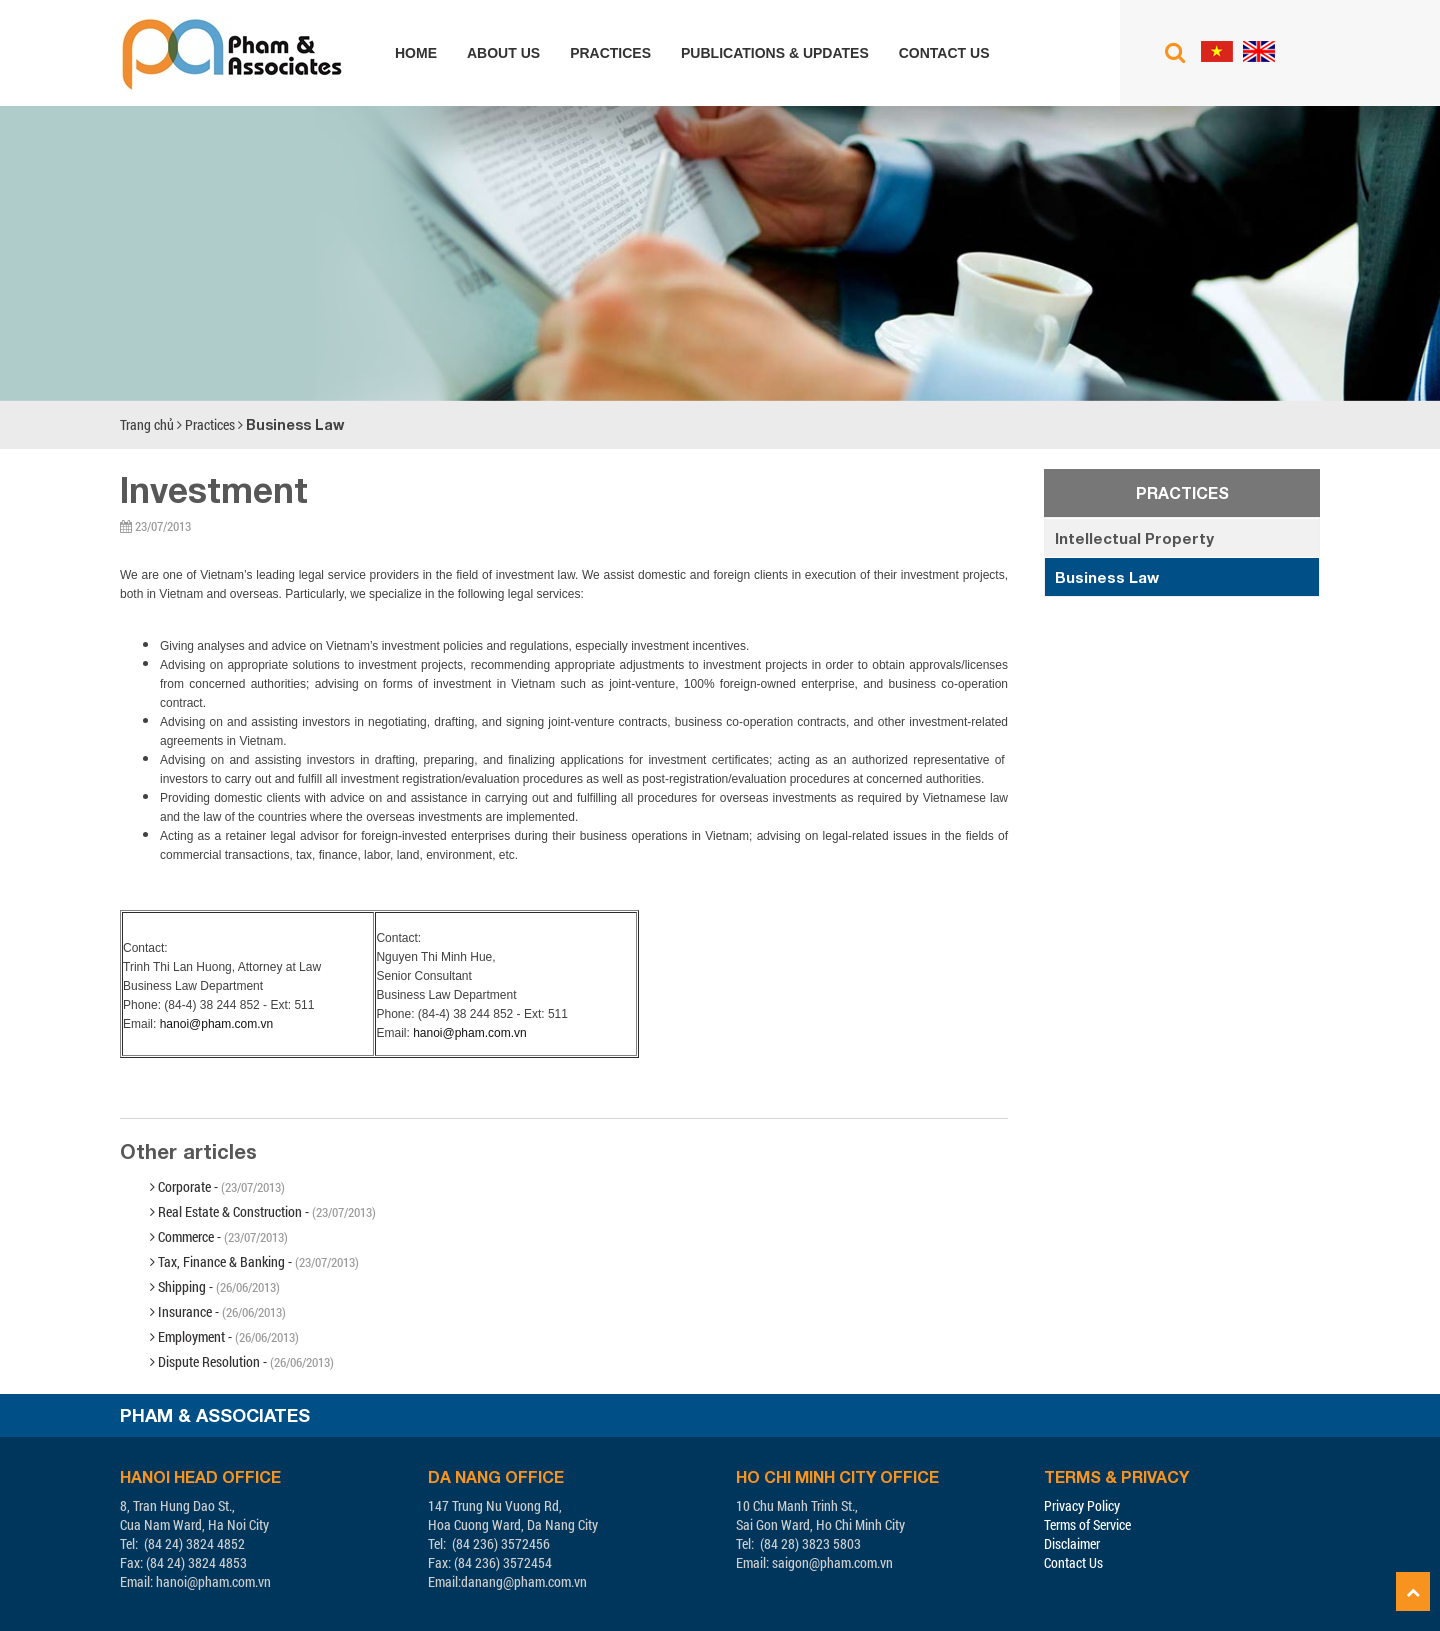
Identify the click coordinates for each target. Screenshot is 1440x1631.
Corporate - (217, 1186)
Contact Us (1073, 1562)
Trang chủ (147, 424)
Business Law (295, 424)
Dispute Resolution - (242, 1361)
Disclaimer (1072, 1543)
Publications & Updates (775, 53)
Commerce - (219, 1236)
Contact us (944, 53)
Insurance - (218, 1311)
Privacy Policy (1082, 1505)
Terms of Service (1087, 1524)
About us (503, 53)
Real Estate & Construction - (263, 1211)
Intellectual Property (1134, 538)
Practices (610, 53)
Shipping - (215, 1286)
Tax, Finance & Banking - (254, 1261)
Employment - (224, 1336)
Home (416, 53)
